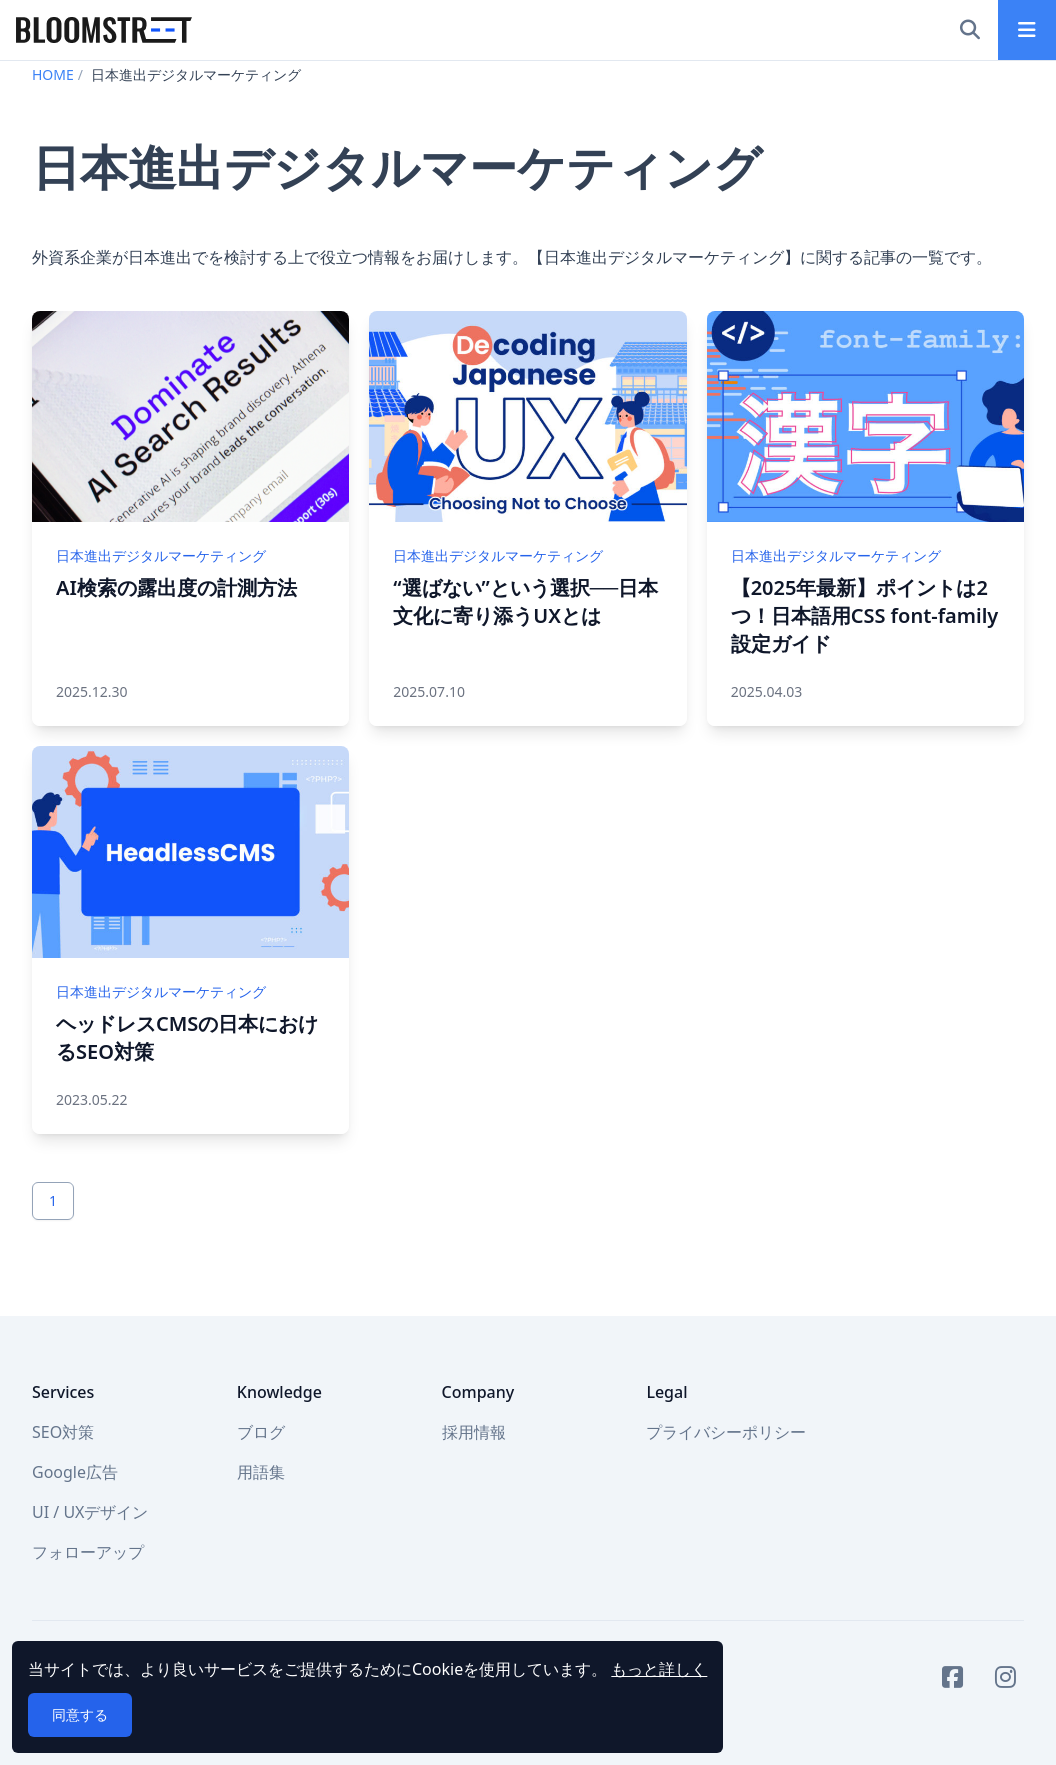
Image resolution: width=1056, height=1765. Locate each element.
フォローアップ (88, 1552)
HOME (53, 74)
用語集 (261, 1472)
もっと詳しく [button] (659, 1669)
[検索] (970, 29)
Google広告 (75, 1472)
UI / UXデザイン (90, 1512)
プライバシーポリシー (726, 1432)
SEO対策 (63, 1432)
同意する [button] (80, 1714)
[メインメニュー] (1027, 30)
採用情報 (474, 1432)
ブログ (261, 1432)
